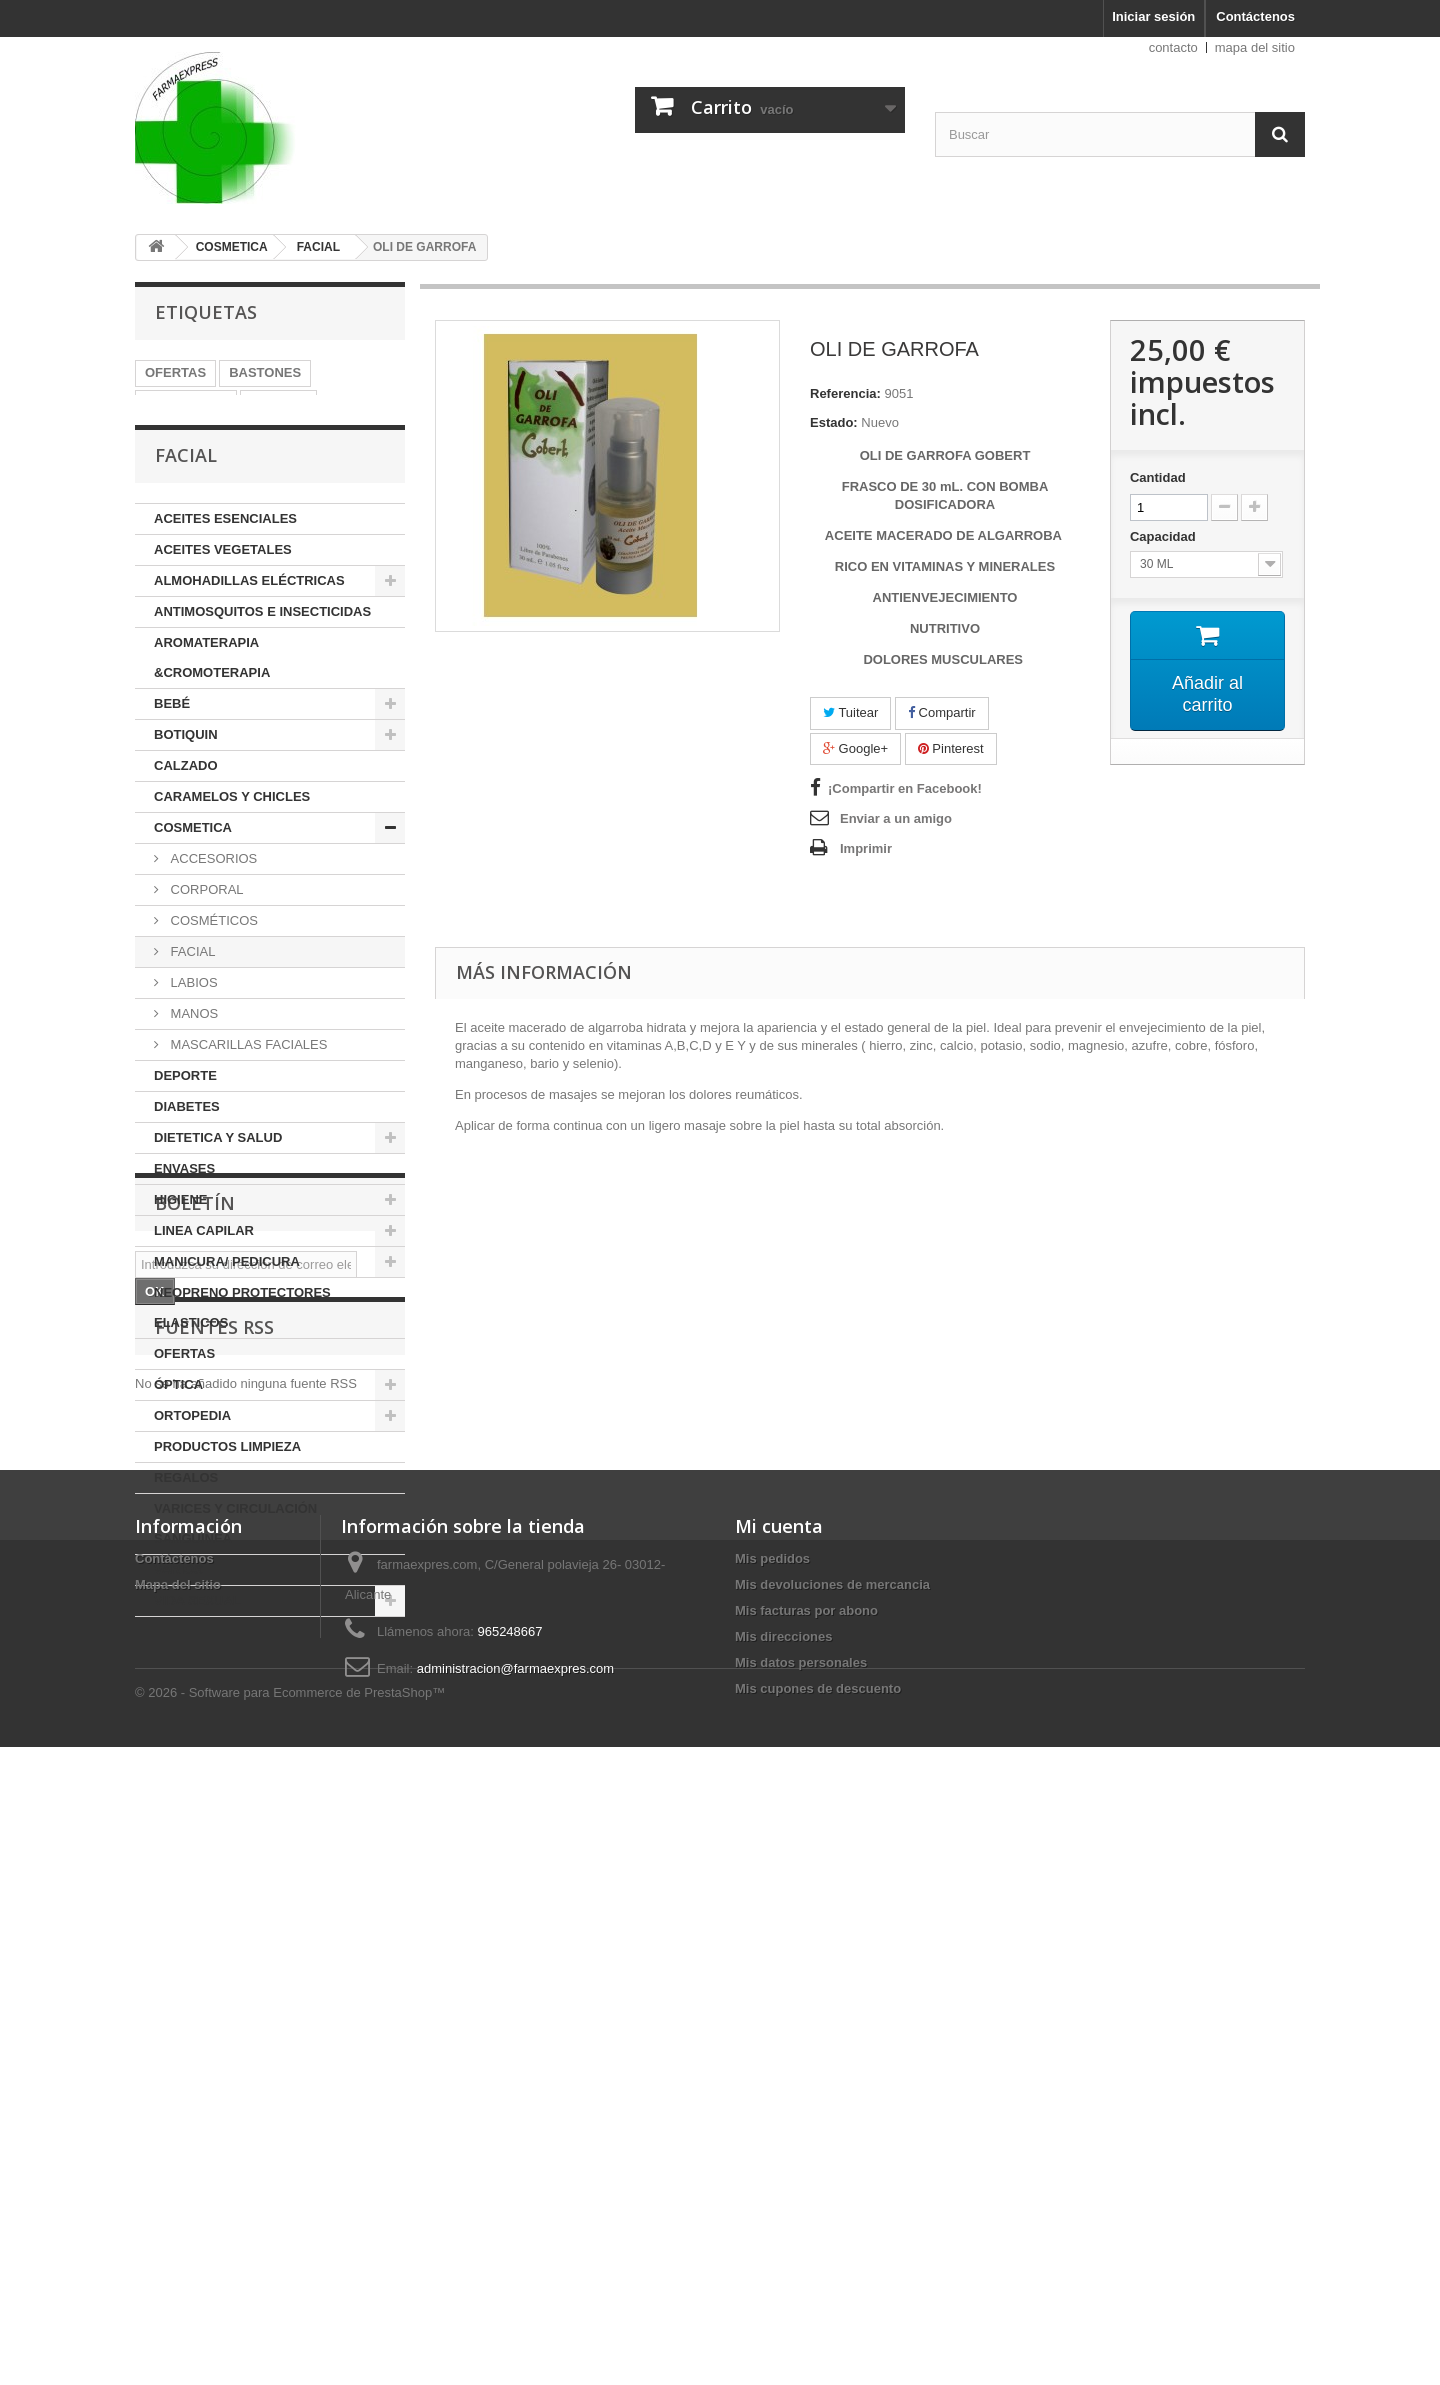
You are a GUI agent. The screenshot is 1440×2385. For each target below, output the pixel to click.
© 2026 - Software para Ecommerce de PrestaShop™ (290, 2330)
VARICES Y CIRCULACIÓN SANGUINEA (235, 1578)
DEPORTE (185, 1130)
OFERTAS (175, 372)
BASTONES (265, 372)
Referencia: (845, 393)
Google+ (855, 748)
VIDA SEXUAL (197, 1655)
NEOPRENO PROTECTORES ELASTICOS (242, 1362)
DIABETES (187, 1161)
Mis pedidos (772, 2128)
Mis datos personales (801, 2232)
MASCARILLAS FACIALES (247, 1099)
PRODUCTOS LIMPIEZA (227, 1501)
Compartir (942, 712)
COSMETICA (193, 882)
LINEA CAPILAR (204, 1285)
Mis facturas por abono (806, 2180)
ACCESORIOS (212, 913)
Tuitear (850, 712)
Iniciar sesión (1153, 16)
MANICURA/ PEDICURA (227, 1316)
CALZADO (186, 820)
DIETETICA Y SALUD (218, 1192)
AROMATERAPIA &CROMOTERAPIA (212, 712)
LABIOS (192, 1037)
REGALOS (186, 1532)
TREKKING (179, 432)
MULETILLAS (186, 402)
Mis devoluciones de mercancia (832, 2154)
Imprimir (866, 848)
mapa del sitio (1255, 47)
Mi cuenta (779, 2096)
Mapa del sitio (178, 2154)
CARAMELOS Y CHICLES (232, 851)
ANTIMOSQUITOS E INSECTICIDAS (262, 666)
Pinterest (951, 748)
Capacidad (1164, 536)
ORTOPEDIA (192, 1470)
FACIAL (191, 1006)
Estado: (834, 422)
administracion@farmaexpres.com (515, 2238)
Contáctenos (1255, 16)
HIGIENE (180, 1254)
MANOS (192, 1068)
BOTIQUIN (186, 789)
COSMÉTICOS (212, 975)
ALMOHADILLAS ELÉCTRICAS (249, 635)
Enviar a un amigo (896, 818)
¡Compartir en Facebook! (905, 788)
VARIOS (178, 1624)
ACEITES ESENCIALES (225, 573)
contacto (1173, 47)
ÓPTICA (178, 1439)
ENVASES (184, 1223)
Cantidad (1158, 477)
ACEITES (278, 402)
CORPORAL (205, 944)
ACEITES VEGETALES (223, 604)
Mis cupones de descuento (818, 2258)
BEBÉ (172, 758)
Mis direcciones (784, 2206)
